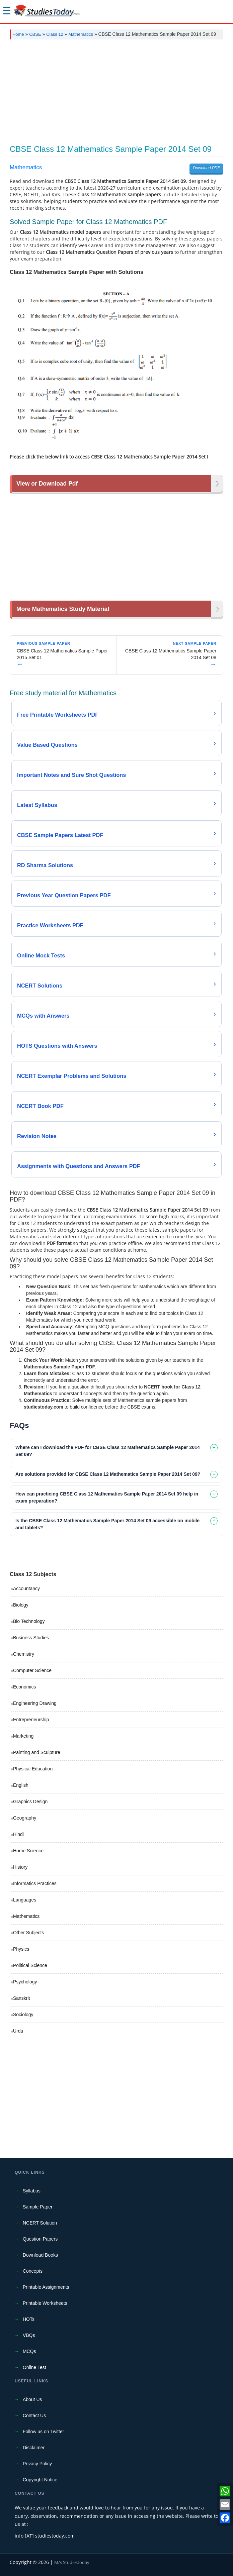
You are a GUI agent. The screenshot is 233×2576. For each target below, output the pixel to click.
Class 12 (54, 34)
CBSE (35, 34)
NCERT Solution (40, 2223)
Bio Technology (29, 1621)
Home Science (28, 1850)
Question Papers (40, 2239)
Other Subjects (28, 1932)
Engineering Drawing (35, 1703)
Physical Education (33, 1768)
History (20, 1867)
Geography (24, 1818)
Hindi (18, 1834)
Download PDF (206, 168)
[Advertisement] (116, 94)
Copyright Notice (40, 2479)
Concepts (33, 2271)
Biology (20, 1605)
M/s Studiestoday (71, 2562)
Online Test (34, 2367)
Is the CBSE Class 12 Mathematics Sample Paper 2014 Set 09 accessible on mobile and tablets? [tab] (107, 1524)
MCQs (29, 2351)
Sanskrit (21, 1998)
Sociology (23, 2014)
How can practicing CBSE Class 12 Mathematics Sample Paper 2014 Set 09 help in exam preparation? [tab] (106, 1497)
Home (18, 34)
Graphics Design (30, 1801)
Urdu (18, 2031)
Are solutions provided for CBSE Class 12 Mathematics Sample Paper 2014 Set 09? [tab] (107, 1474)
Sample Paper (38, 2206)
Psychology (25, 1981)
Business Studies (31, 1637)
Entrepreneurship (31, 1719)
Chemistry (23, 1654)
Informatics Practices (35, 1883)
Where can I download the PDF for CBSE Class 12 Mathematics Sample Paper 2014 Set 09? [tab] (107, 1451)
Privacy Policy (37, 2463)
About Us (32, 2399)
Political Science (30, 1965)
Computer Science (32, 1670)
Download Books (40, 2255)
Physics (21, 1949)
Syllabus (32, 2190)
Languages (24, 1899)
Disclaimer (34, 2447)
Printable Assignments (46, 2287)
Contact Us (34, 2415)
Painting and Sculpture (36, 1752)
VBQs (29, 2335)
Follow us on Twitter (43, 2431)
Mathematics (80, 34)
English (20, 1785)
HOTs (28, 2319)
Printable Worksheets (45, 2303)
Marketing (23, 1736)
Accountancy (26, 1588)
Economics (24, 1686)
